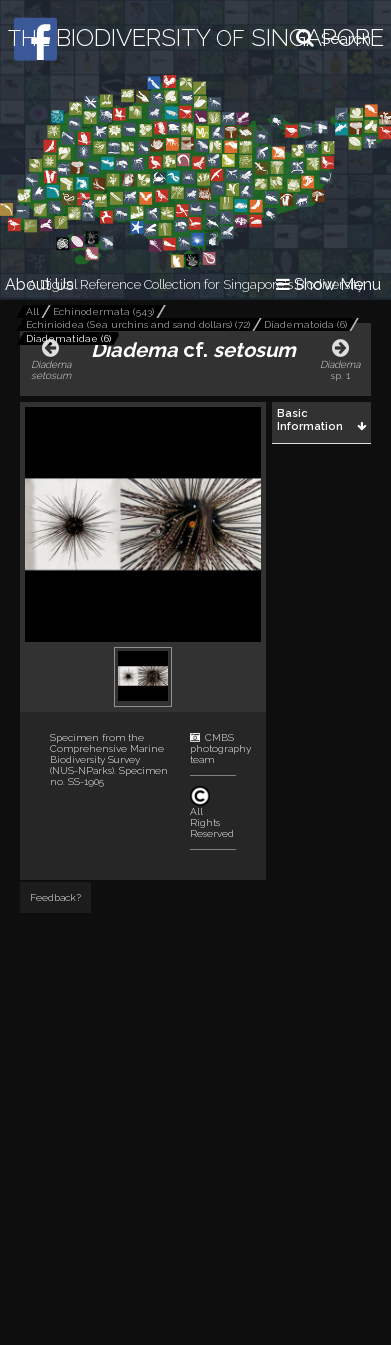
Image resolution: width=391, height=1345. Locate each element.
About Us (39, 284)
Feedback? (55, 897)
